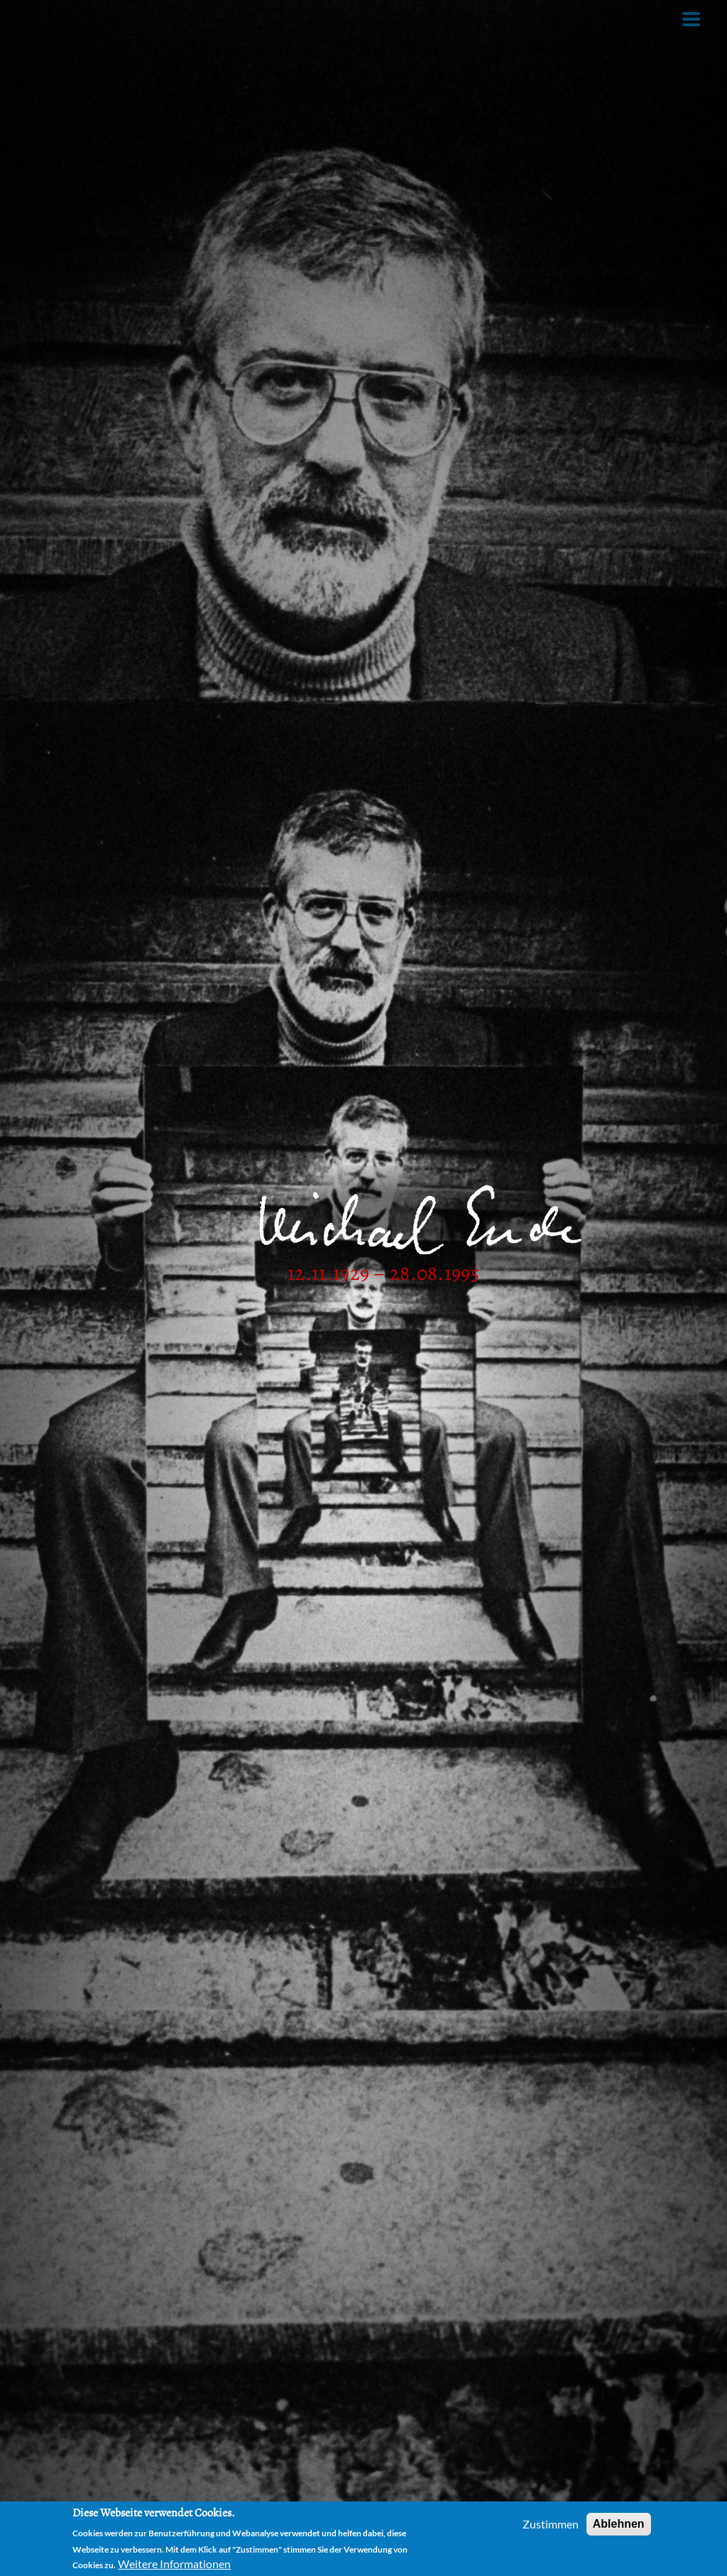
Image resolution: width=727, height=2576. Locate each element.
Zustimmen (551, 2526)
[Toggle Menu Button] (691, 19)
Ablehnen (619, 2526)
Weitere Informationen (174, 2565)
